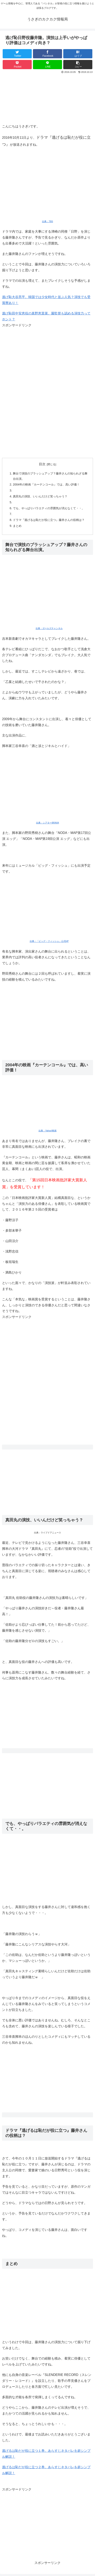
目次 (42, 464)
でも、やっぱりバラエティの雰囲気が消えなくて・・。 (49, 508)
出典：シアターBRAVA (47, 822)
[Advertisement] (47, 97)
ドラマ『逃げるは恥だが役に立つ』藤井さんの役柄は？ (49, 520)
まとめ (17, 525)
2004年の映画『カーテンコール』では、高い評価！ (46, 484)
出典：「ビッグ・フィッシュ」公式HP (49, 941)
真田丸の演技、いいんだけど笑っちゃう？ (40, 496)
